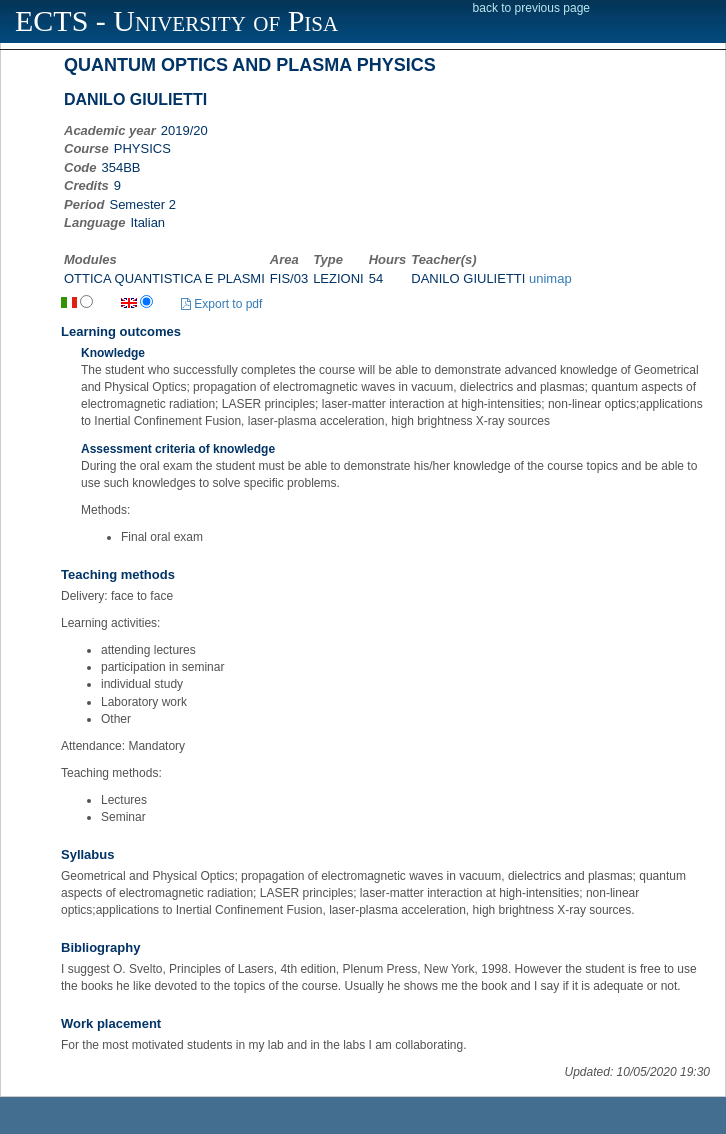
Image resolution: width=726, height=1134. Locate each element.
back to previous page (531, 8)
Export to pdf (221, 304)
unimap (550, 278)
